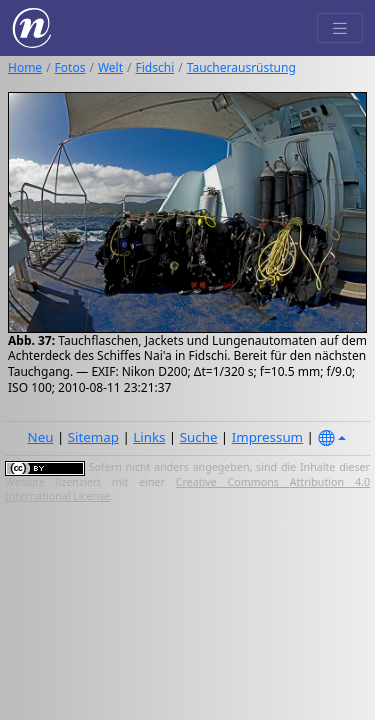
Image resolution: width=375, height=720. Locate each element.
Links (149, 437)
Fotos (70, 67)
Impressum (267, 437)
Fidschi (155, 67)
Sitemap (93, 437)
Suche (199, 437)
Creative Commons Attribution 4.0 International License (187, 489)
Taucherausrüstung (241, 67)
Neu (41, 437)
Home (25, 67)
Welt (110, 67)
